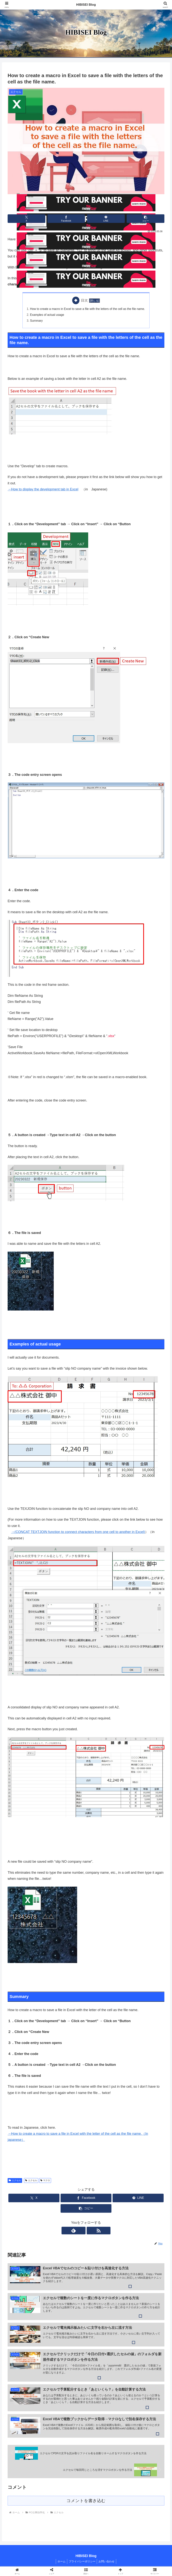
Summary (34, 321)
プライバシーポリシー (82, 2564)
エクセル (15, 2181)
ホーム (61, 2564)
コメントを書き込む (86, 2503)
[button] (145, 218)
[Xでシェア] (26, 218)
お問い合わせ (107, 2564)
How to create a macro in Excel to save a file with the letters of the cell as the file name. (87, 309)
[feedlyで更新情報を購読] (82, 2231)
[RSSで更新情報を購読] (90, 2231)
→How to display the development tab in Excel (43, 490)
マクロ (45, 2181)
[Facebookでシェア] (66, 218)
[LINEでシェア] (106, 218)
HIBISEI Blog (85, 5)
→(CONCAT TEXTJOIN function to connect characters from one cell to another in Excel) (78, 1533)
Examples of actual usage (45, 315)
